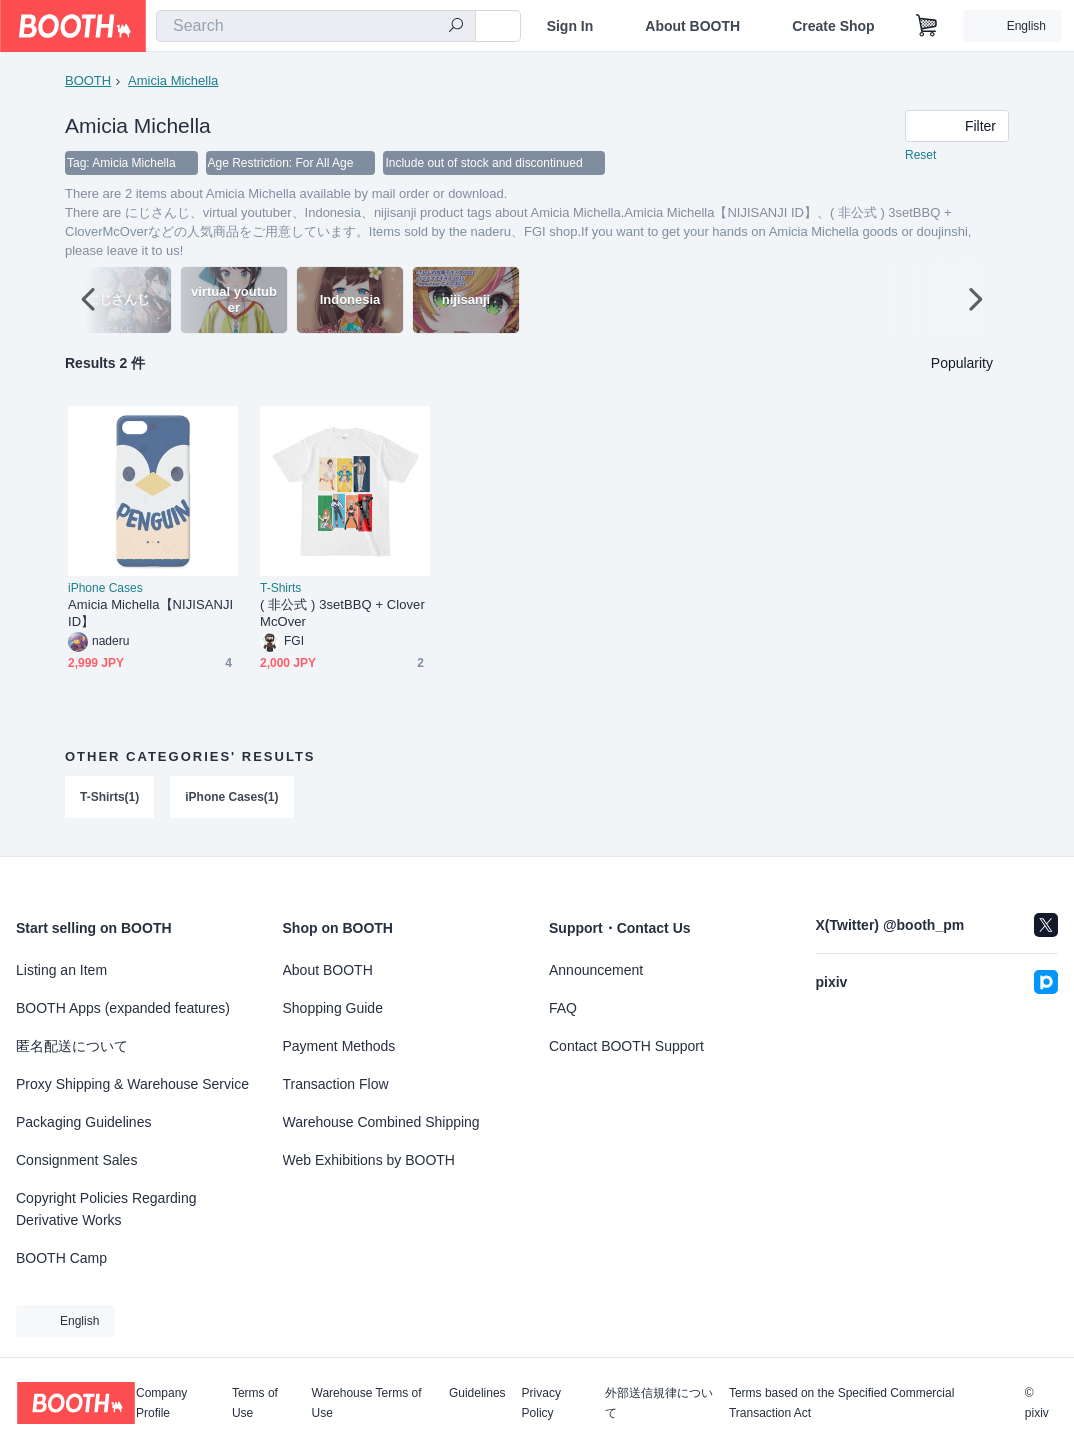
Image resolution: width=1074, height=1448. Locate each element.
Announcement (596, 970)
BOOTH (88, 80)
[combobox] (316, 26)
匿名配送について (72, 1046)
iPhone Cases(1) (231, 798)
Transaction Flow (336, 1084)
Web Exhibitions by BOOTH (369, 1160)
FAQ (563, 1008)
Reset (920, 156)
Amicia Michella (173, 80)
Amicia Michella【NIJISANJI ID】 (150, 614)
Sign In (570, 26)
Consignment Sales (76, 1160)
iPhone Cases (105, 589)
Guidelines (477, 1393)
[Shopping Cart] (927, 26)
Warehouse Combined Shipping (381, 1122)
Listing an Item (61, 970)
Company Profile (161, 1403)
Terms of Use (255, 1403)
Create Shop (833, 26)
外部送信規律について (659, 1403)
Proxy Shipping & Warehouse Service (132, 1084)
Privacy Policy (541, 1403)
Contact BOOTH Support (626, 1046)
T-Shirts (280, 589)
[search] (456, 27)
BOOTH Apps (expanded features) (123, 1008)
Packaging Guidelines (83, 1122)
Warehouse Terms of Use (367, 1403)
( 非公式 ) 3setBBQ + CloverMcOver (342, 614)
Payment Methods (339, 1046)
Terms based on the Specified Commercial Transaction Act (841, 1403)
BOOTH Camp (61, 1258)
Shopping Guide (333, 1008)
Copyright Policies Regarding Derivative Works (106, 1209)
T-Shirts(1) (109, 798)
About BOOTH (692, 26)
